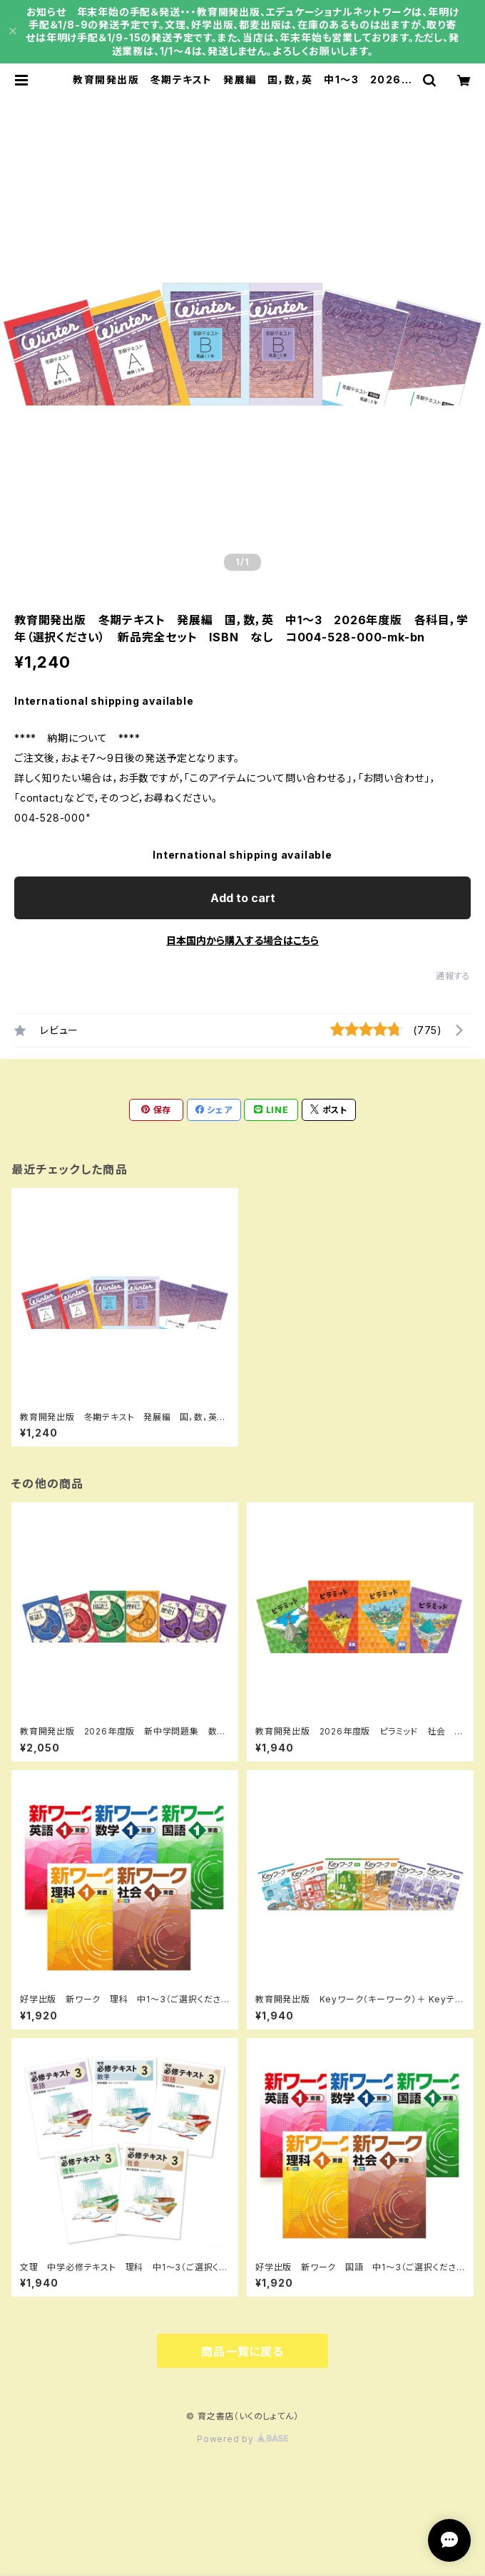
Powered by (242, 2438)
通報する (453, 976)
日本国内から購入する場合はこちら (242, 940)
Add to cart (242, 898)
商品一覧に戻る (242, 2351)
